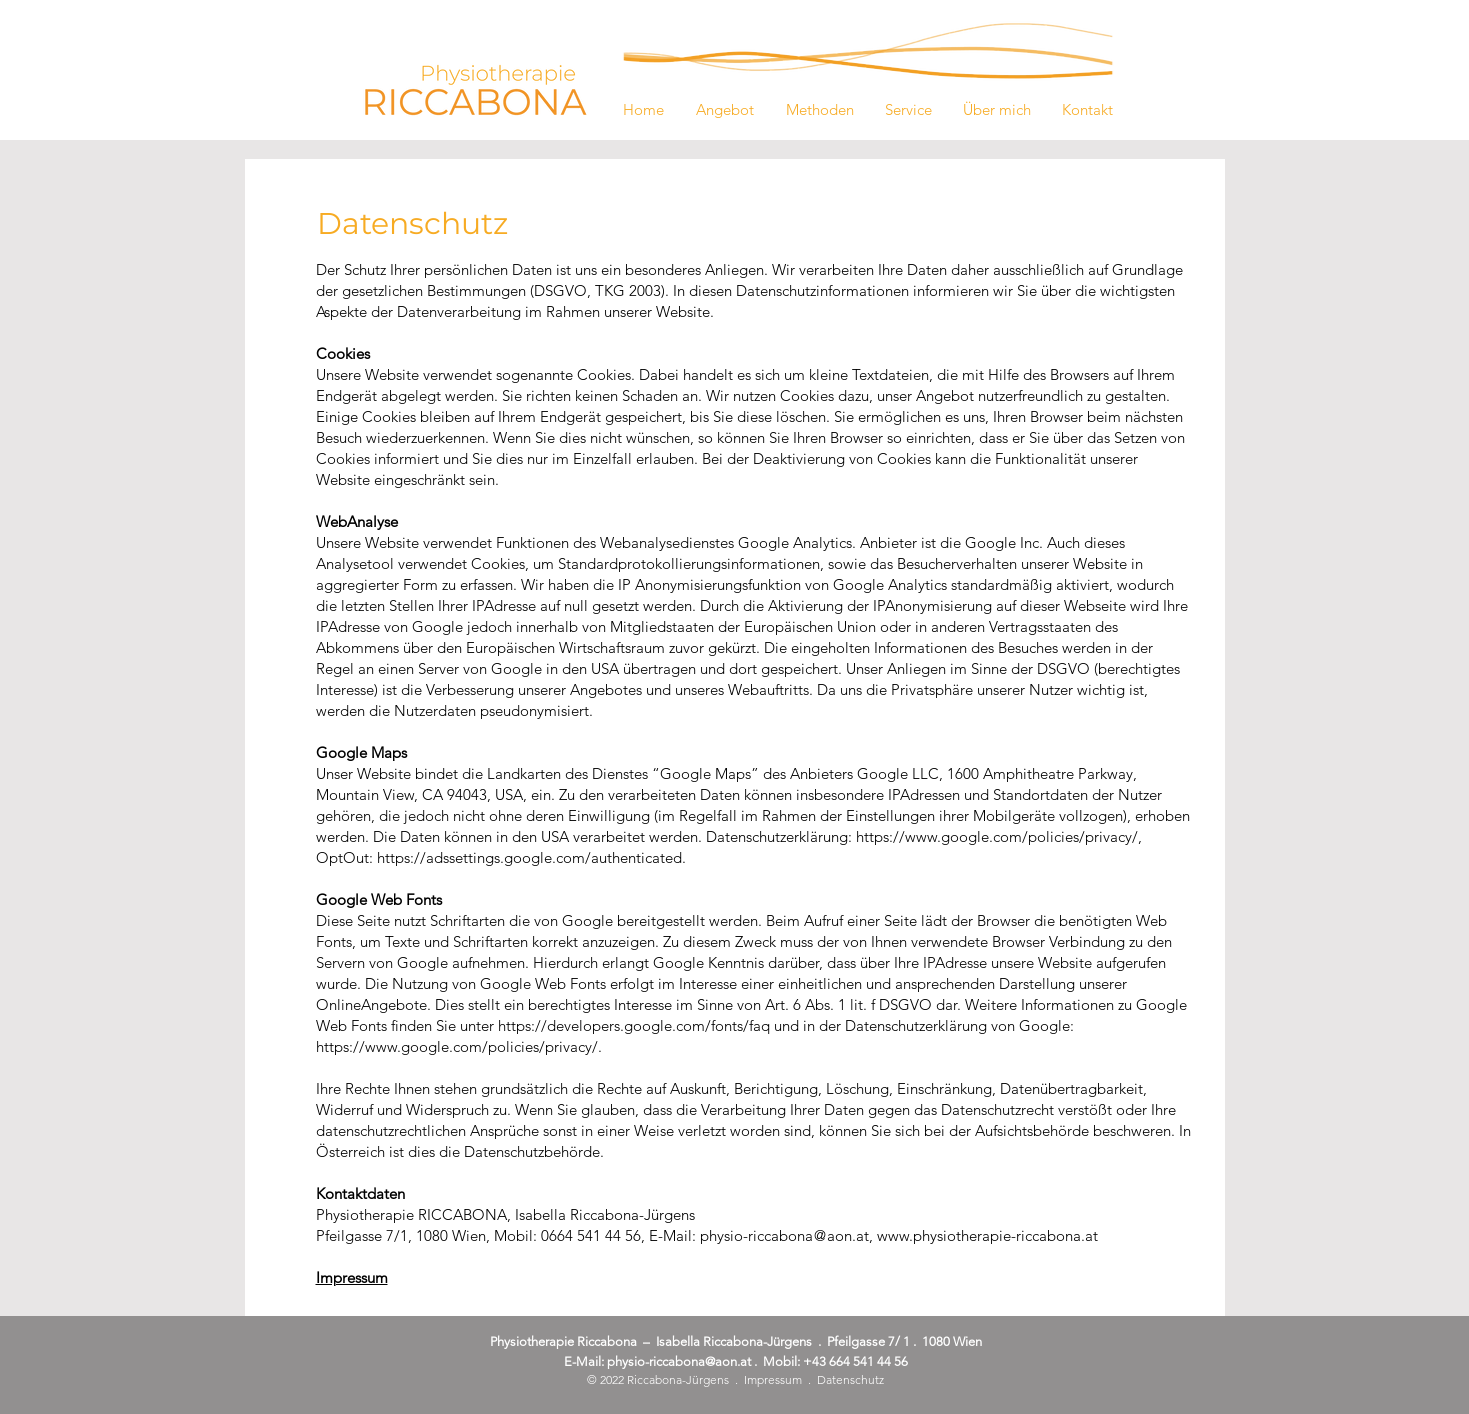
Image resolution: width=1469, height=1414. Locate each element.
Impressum (773, 1379)
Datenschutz (850, 1379)
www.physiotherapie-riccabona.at (987, 1235)
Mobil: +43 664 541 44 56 (835, 1361)
